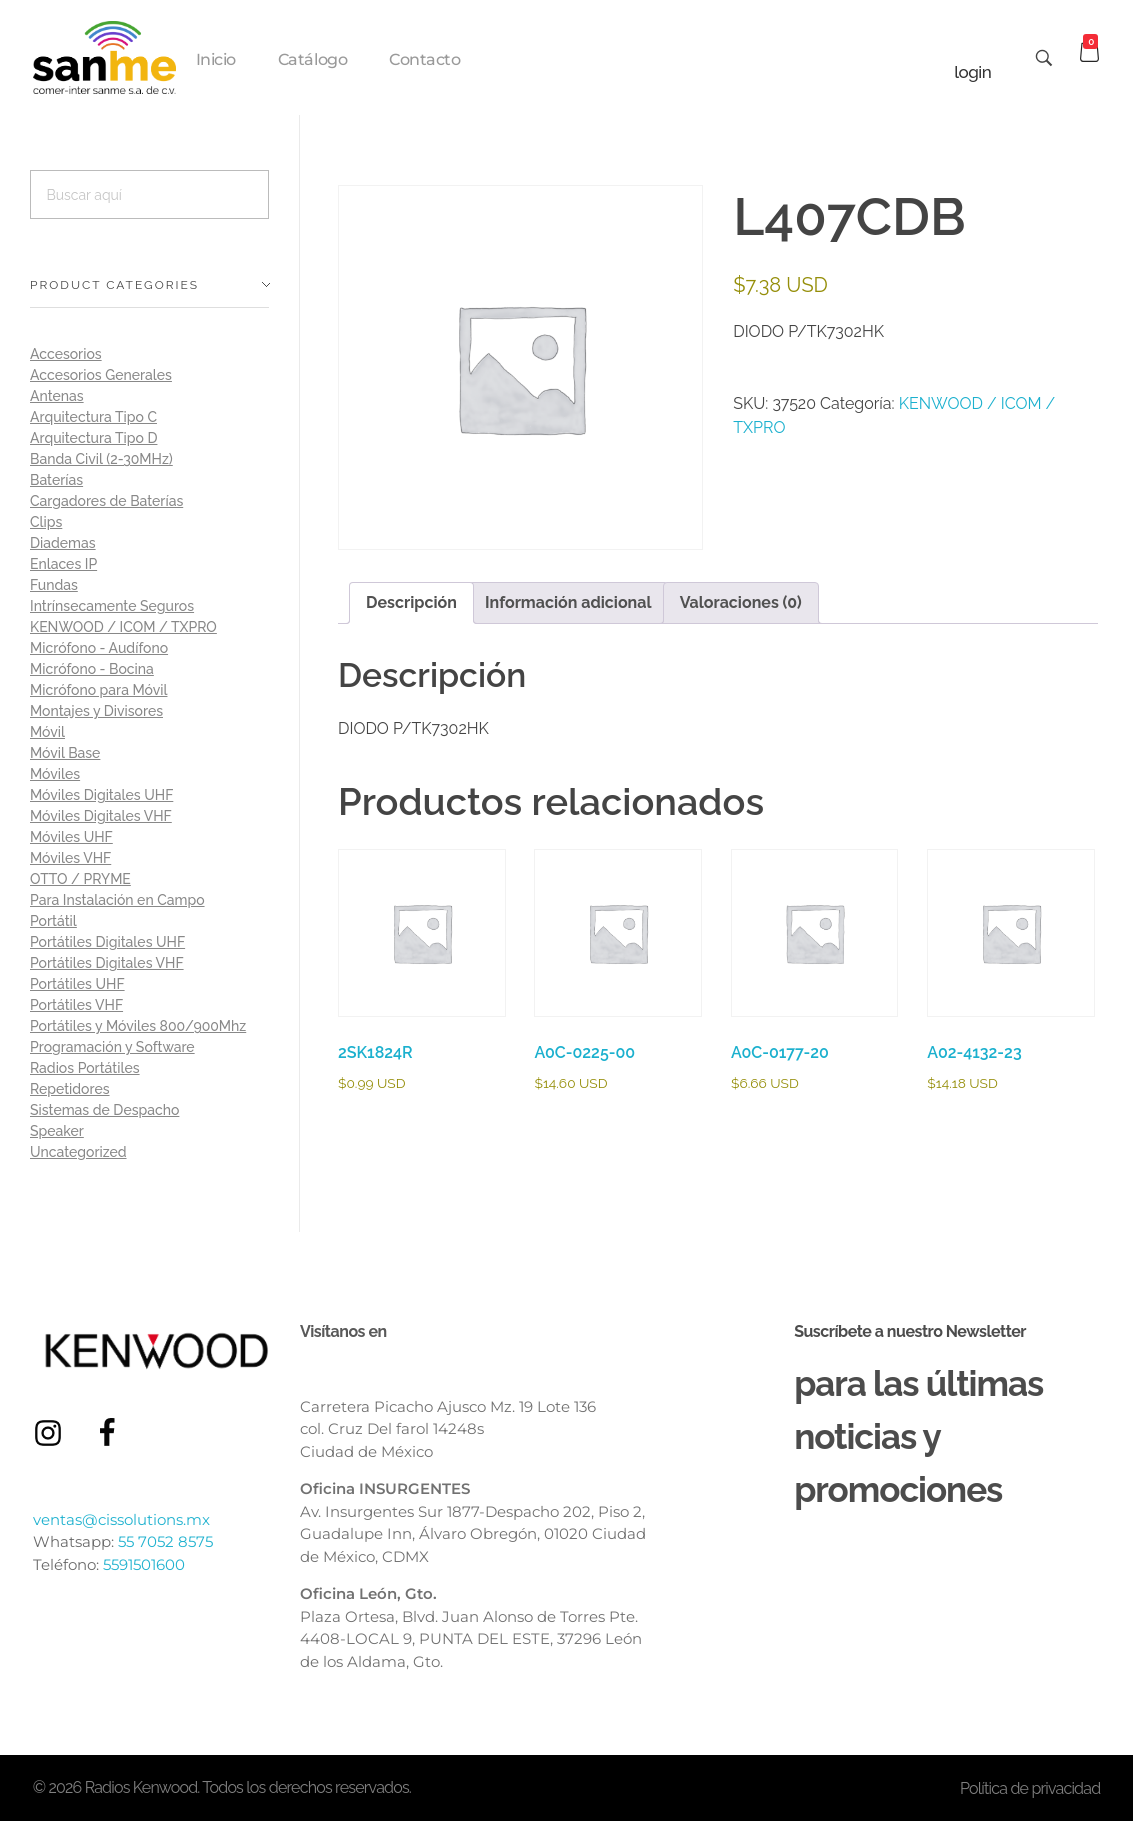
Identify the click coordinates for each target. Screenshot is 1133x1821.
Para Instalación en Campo (117, 900)
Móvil (47, 732)
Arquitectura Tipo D (93, 438)
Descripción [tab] (411, 602)
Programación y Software (112, 1047)
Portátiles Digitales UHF (107, 942)
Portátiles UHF (77, 984)
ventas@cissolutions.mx (121, 1519)
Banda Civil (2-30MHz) (101, 459)
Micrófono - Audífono (99, 648)
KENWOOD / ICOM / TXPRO (123, 627)
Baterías (56, 480)
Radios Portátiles (85, 1068)
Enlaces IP (63, 564)
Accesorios (66, 354)
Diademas (63, 543)
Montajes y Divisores (96, 711)
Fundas (54, 585)
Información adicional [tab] (568, 602)
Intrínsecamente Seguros (112, 606)
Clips (46, 522)
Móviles (55, 774)
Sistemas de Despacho (104, 1110)
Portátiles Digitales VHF (107, 963)
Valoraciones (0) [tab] (741, 602)
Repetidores (70, 1089)
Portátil (53, 921)
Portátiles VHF (76, 1005)
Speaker (57, 1131)
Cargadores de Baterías (106, 501)
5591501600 (144, 1564)
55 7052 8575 (165, 1541)
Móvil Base (65, 753)
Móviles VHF (70, 858)
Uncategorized (78, 1152)
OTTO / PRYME (80, 879)
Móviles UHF (71, 837)
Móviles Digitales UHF (101, 795)
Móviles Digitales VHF (101, 816)
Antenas (57, 396)
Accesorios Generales (101, 375)
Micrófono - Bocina (92, 669)
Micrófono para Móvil (98, 690)
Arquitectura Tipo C (93, 417)
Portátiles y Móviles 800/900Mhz (138, 1026)
